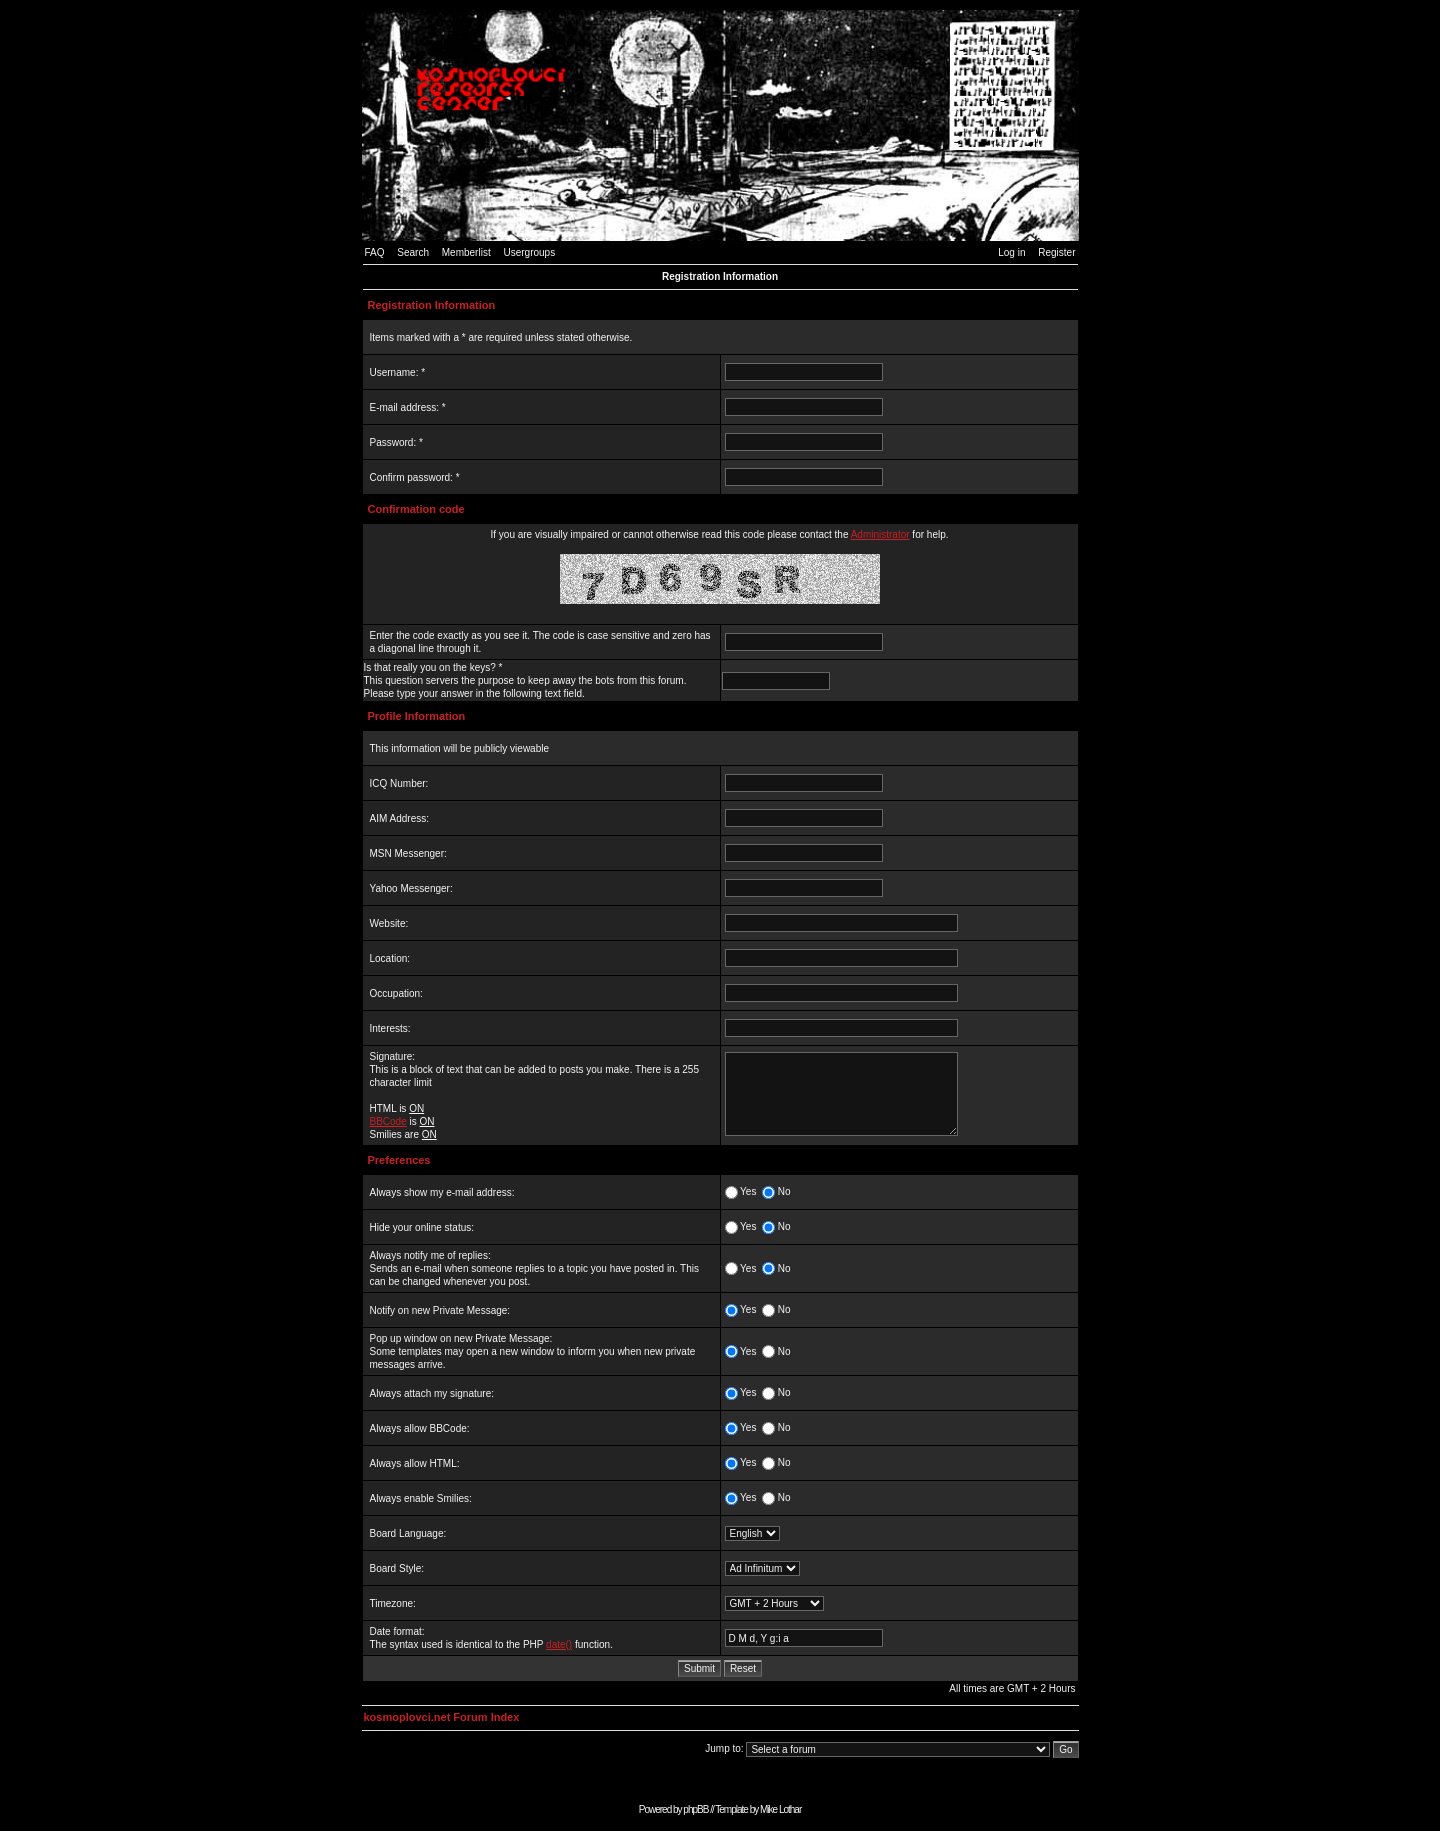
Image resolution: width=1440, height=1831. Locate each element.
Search (413, 252)
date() (559, 1644)
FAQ (375, 252)
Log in (1011, 252)
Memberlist (466, 252)
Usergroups (529, 252)
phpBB (695, 1809)
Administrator (880, 534)
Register (1056, 252)
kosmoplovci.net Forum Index (442, 1717)
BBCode (388, 1121)
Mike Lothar (780, 1809)
